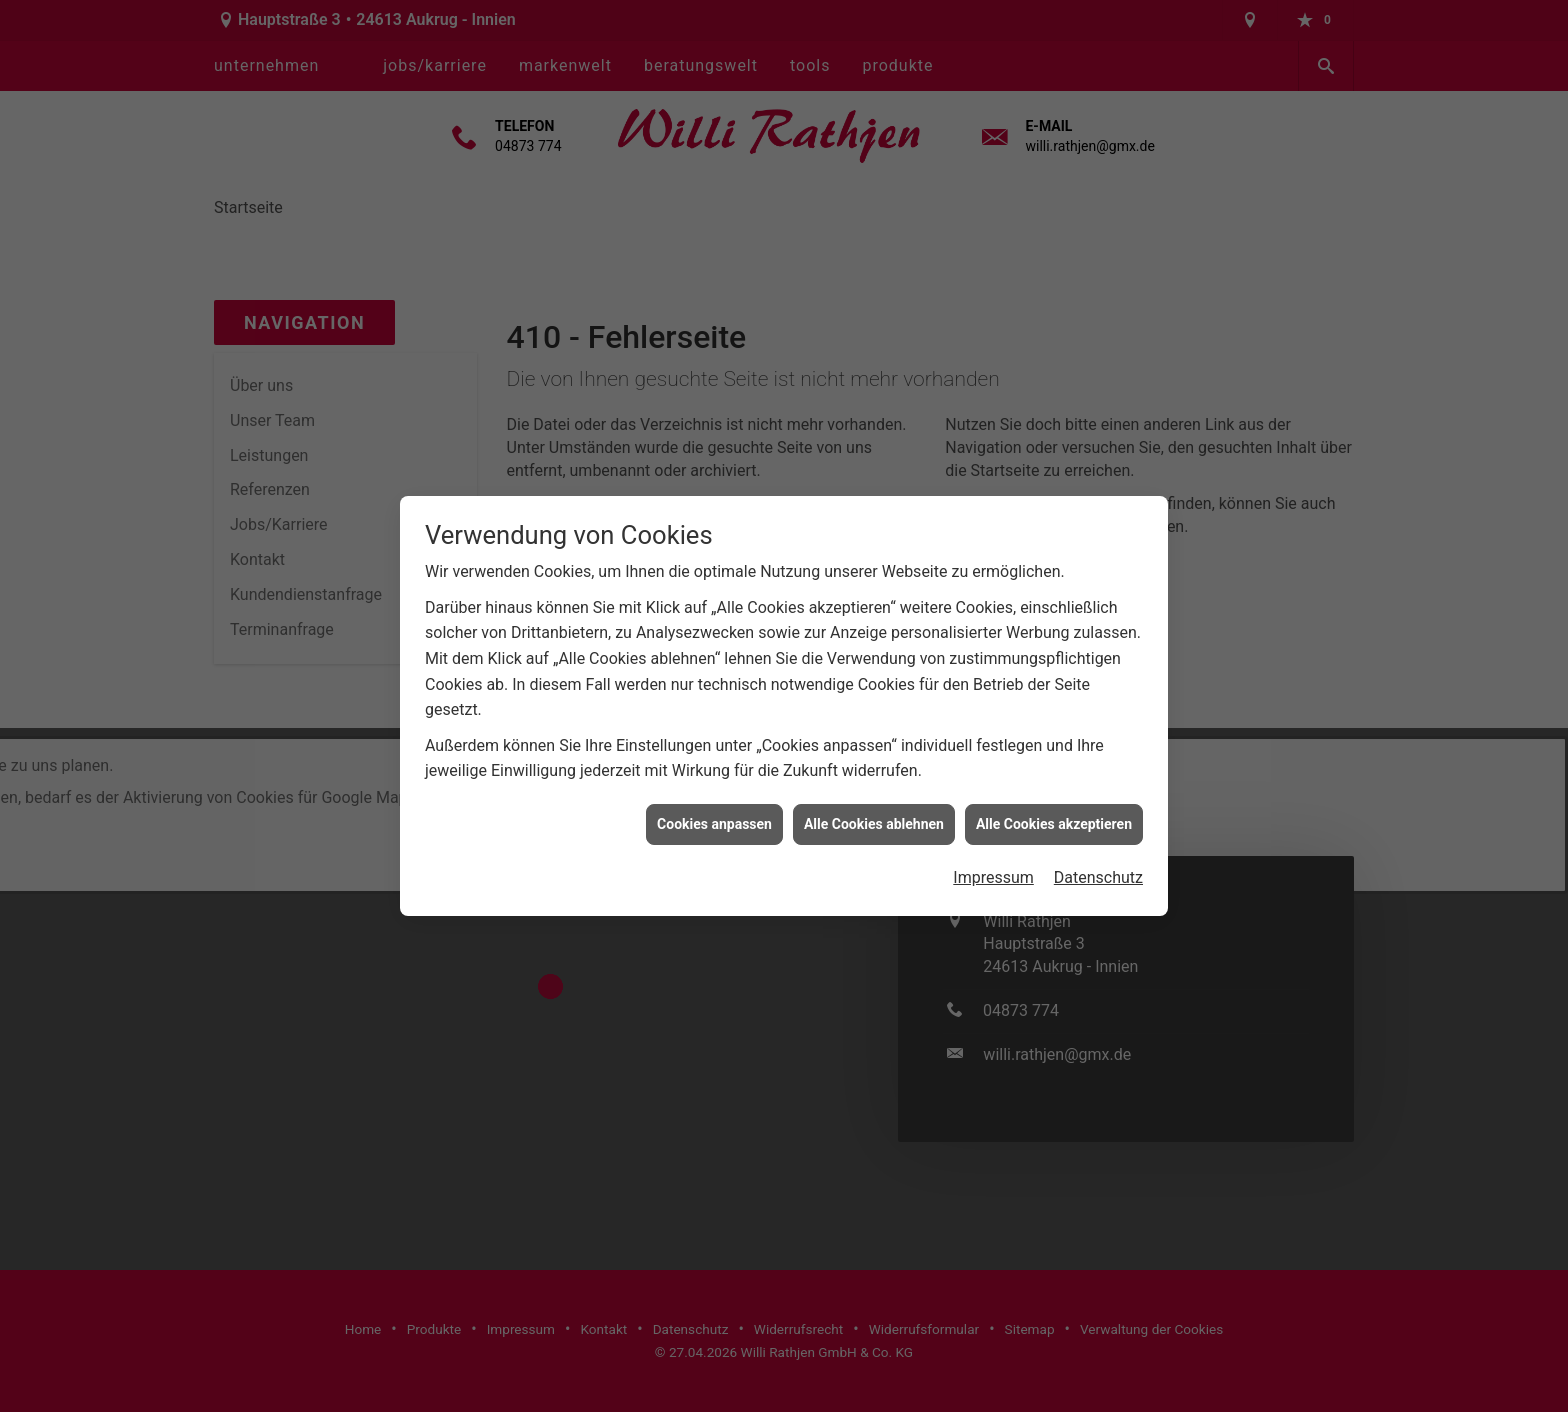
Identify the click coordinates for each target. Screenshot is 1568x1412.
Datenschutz (1098, 864)
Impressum (993, 864)
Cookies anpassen (714, 810)
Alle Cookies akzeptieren (1054, 810)
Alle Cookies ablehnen (874, 810)
